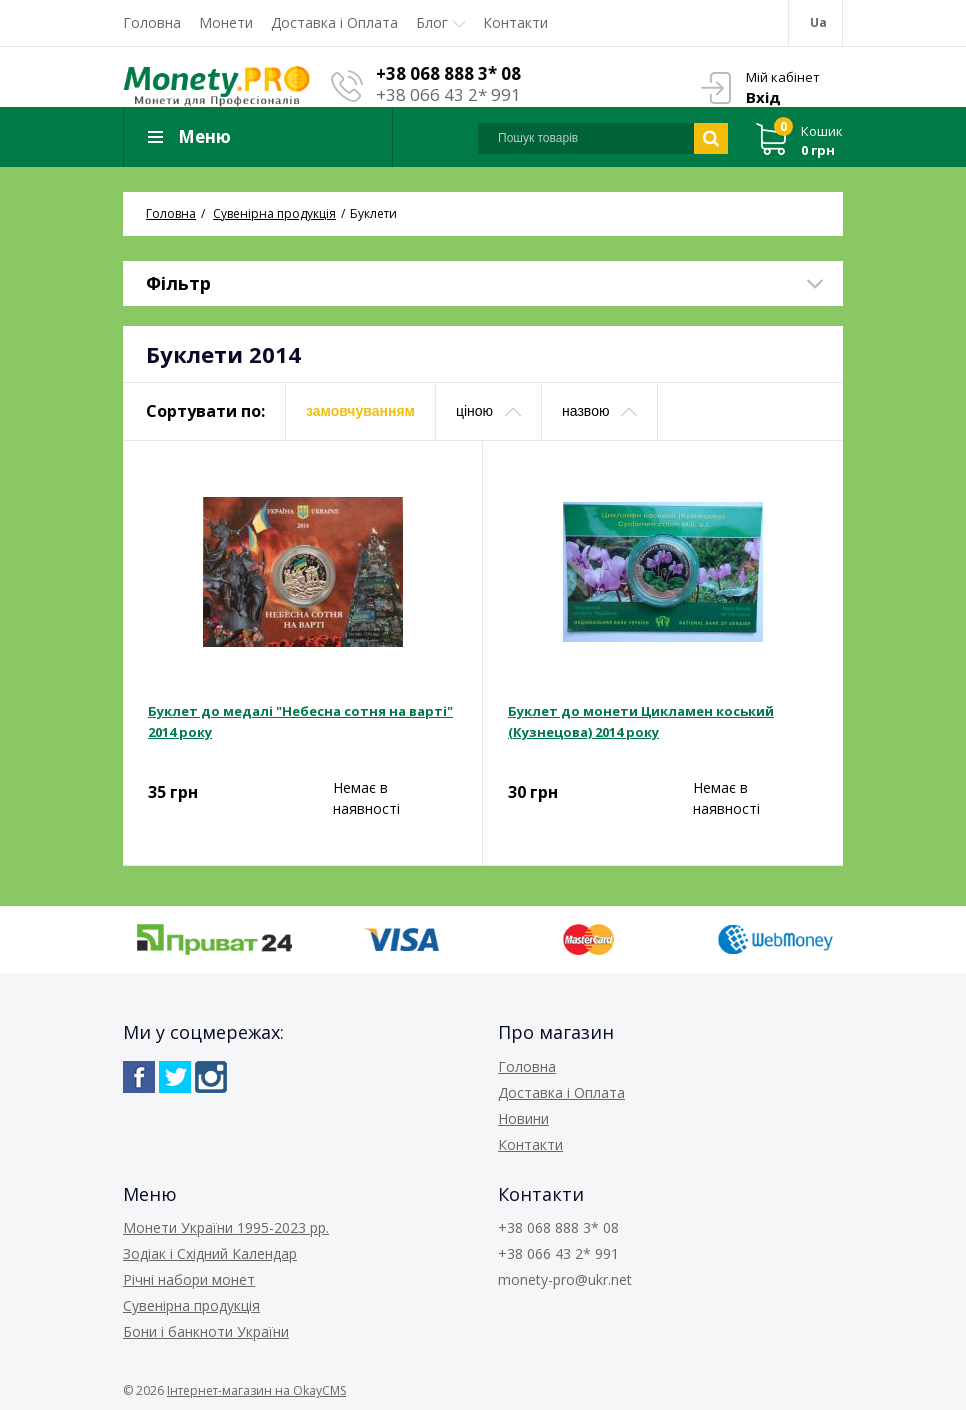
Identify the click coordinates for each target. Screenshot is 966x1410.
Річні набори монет (189, 1279)
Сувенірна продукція (191, 1305)
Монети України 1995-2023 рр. (226, 1227)
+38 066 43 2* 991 (448, 94)
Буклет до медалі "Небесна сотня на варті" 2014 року (300, 721)
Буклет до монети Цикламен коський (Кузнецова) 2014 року (641, 721)
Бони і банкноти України (206, 1331)
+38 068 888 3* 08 (448, 73)
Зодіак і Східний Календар (210, 1253)
